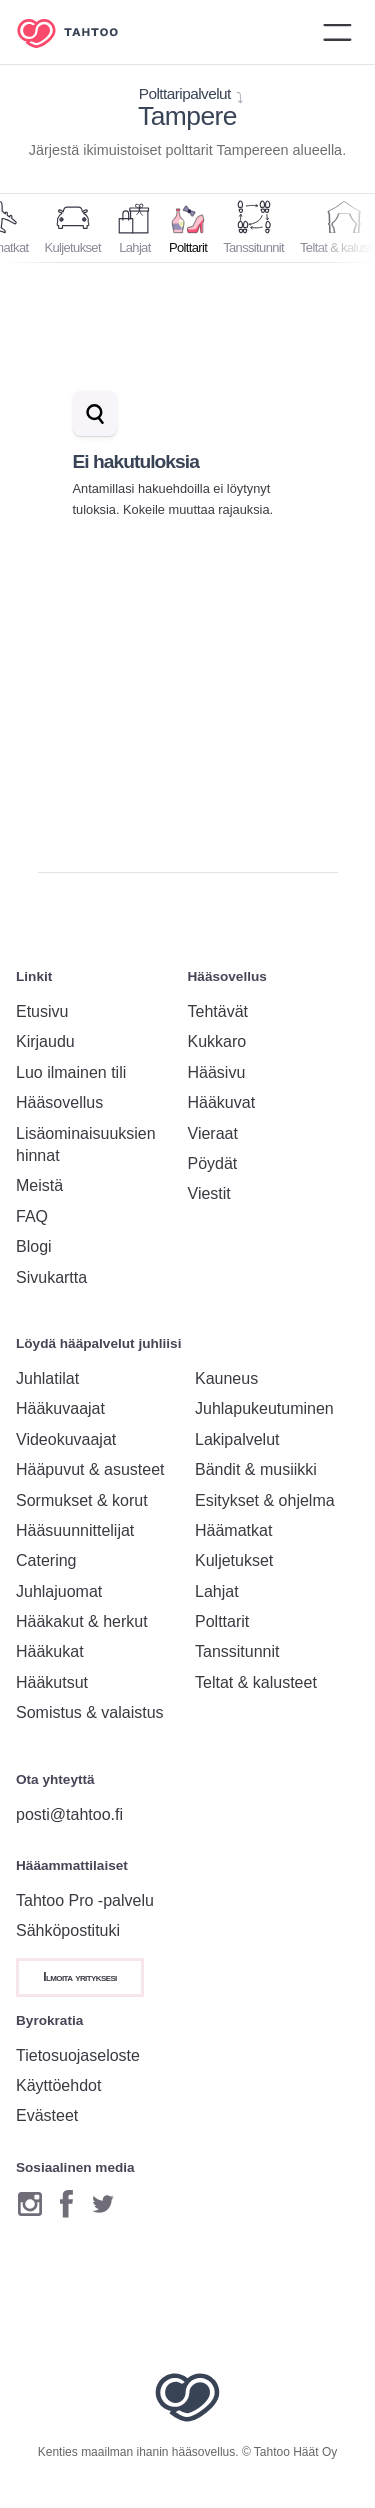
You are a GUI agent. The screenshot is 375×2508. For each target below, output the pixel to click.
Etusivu (42, 1011)
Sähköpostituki (68, 1930)
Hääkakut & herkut (82, 1621)
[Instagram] (30, 2204)
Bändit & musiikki (256, 1469)
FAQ (32, 1216)
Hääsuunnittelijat (75, 1530)
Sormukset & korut (82, 1500)
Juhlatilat (47, 1378)
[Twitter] (103, 2204)
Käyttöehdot (58, 2085)
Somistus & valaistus (90, 1712)
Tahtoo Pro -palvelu (85, 1900)
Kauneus (226, 1378)
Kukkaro (217, 1041)
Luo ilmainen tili (71, 1072)
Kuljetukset (234, 1560)
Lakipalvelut (237, 1439)
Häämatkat (233, 1530)
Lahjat (217, 1591)
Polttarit (222, 1621)
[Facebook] (66, 2204)
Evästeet (47, 2115)
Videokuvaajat (66, 1439)
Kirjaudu (45, 1041)
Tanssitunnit (237, 1651)
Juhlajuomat (59, 1591)
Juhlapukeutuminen (264, 1408)
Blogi (34, 1246)
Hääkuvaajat (60, 1408)
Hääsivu (217, 1072)
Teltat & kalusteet (256, 1682)
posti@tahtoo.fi (69, 1814)
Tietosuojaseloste (78, 2055)
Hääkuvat (222, 1102)
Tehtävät (218, 1011)
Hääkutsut (52, 1682)
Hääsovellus (59, 1102)
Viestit (209, 1193)
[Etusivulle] (82, 32)
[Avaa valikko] (337, 32)
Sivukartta (51, 1277)
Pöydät (213, 1163)
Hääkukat (50, 1651)
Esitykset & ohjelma (265, 1500)
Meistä (39, 1185)
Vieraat (213, 1133)
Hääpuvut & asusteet (90, 1469)
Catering (46, 1560)
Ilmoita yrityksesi (80, 1977)
